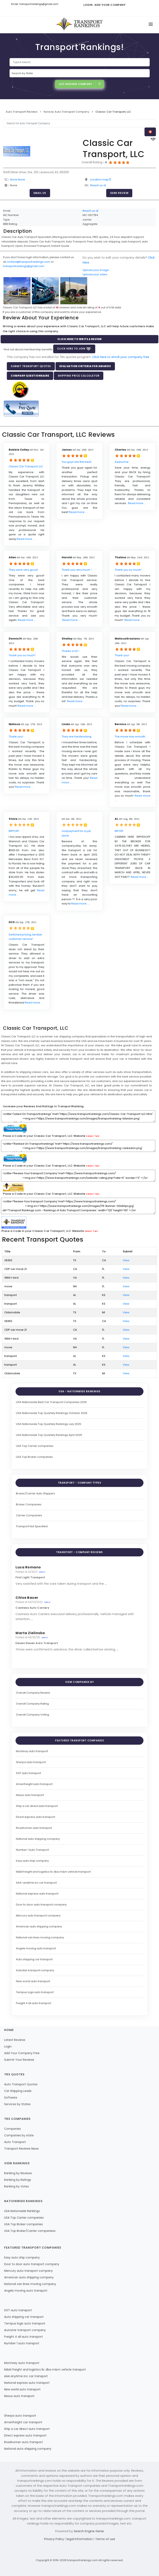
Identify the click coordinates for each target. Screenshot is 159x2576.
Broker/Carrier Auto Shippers (35, 1493)
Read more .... (26, 539)
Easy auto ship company (32, 1861)
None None (17, 179)
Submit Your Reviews (19, 2060)
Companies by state (19, 2135)
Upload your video (95, 274)
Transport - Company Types (79, 1482)
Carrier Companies (29, 1515)
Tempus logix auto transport (35, 1992)
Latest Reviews (14, 2040)
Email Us (40, 193)
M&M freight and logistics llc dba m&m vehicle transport (53, 1872)
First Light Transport (30, 1577)
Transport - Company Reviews (79, 1552)
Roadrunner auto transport (34, 1828)
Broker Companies (28, 1504)
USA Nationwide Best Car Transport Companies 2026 (51, 1402)
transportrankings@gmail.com (23, 266)
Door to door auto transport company (41, 1905)
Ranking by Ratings (17, 2180)
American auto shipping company (39, 1926)
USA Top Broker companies (34, 1457)
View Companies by (79, 1682)
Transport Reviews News (21, 2148)
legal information (80, 2539)
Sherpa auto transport (31, 1762)
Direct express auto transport (35, 1817)
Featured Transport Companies (79, 1740)
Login (88, 5)
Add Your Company (110, 5)
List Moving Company (80, 84)
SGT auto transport (28, 1773)
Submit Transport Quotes (31, 366)
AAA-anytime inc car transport (36, 1883)
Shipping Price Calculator (79, 375)
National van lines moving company (40, 1937)
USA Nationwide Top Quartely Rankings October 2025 (51, 1413)
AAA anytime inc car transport (26, 2376)
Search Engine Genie (89, 2531)
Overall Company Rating (32, 1704)
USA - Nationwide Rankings (79, 1391)
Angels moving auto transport (36, 1948)
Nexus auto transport (30, 1795)
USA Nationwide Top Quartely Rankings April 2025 (49, 1435)
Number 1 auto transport (21, 2343)
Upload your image (96, 270)
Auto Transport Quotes (20, 2084)
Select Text (93, 1136)
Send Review (119, 193)
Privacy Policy (54, 2539)
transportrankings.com (82, 2560)
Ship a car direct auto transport (37, 1806)
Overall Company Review (33, 1693)
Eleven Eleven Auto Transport (37, 1643)
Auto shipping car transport (34, 1959)
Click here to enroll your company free (120, 357)
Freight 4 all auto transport (33, 2003)
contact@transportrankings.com (28, 262)
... (106, 1584)
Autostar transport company (35, 1970)
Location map (100, 179)
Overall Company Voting (32, 1715)
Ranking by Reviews (18, 2173)
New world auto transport (33, 1981)
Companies (12, 2129)
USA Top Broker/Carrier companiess (29, 2231)
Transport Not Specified (32, 1526)
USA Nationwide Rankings (22, 2211)
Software (10, 2097)
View (126, 1260)
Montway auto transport (32, 1751)
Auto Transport (15, 2142)
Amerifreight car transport (23, 2422)
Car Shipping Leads (17, 2091)
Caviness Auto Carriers (32, 1608)
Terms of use (105, 2539)
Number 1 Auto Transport (32, 1850)
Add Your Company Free (22, 2053)
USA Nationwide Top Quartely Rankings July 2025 (48, 1424)
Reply (42, 1572)
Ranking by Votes (16, 2186)
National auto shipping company (38, 1839)
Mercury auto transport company (38, 1915)
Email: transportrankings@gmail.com (34, 4)
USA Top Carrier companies (34, 1446)
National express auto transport (37, 1894)
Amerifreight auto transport (34, 1784)
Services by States (17, 2104)
